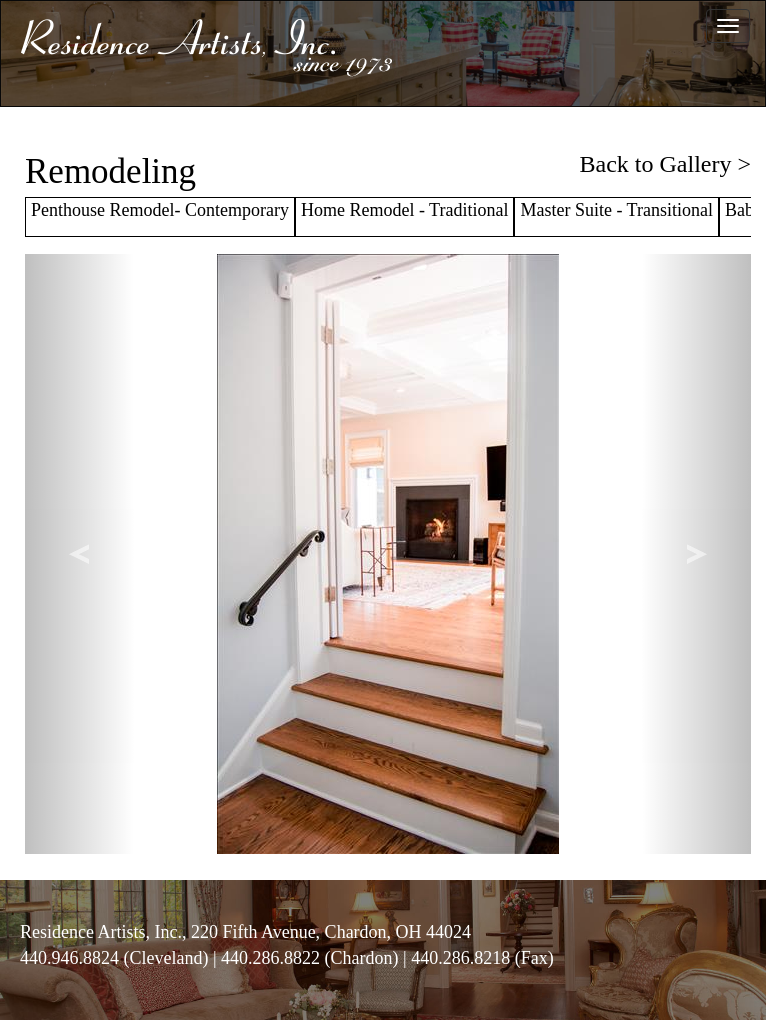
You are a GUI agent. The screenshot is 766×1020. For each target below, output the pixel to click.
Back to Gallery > (665, 164)
